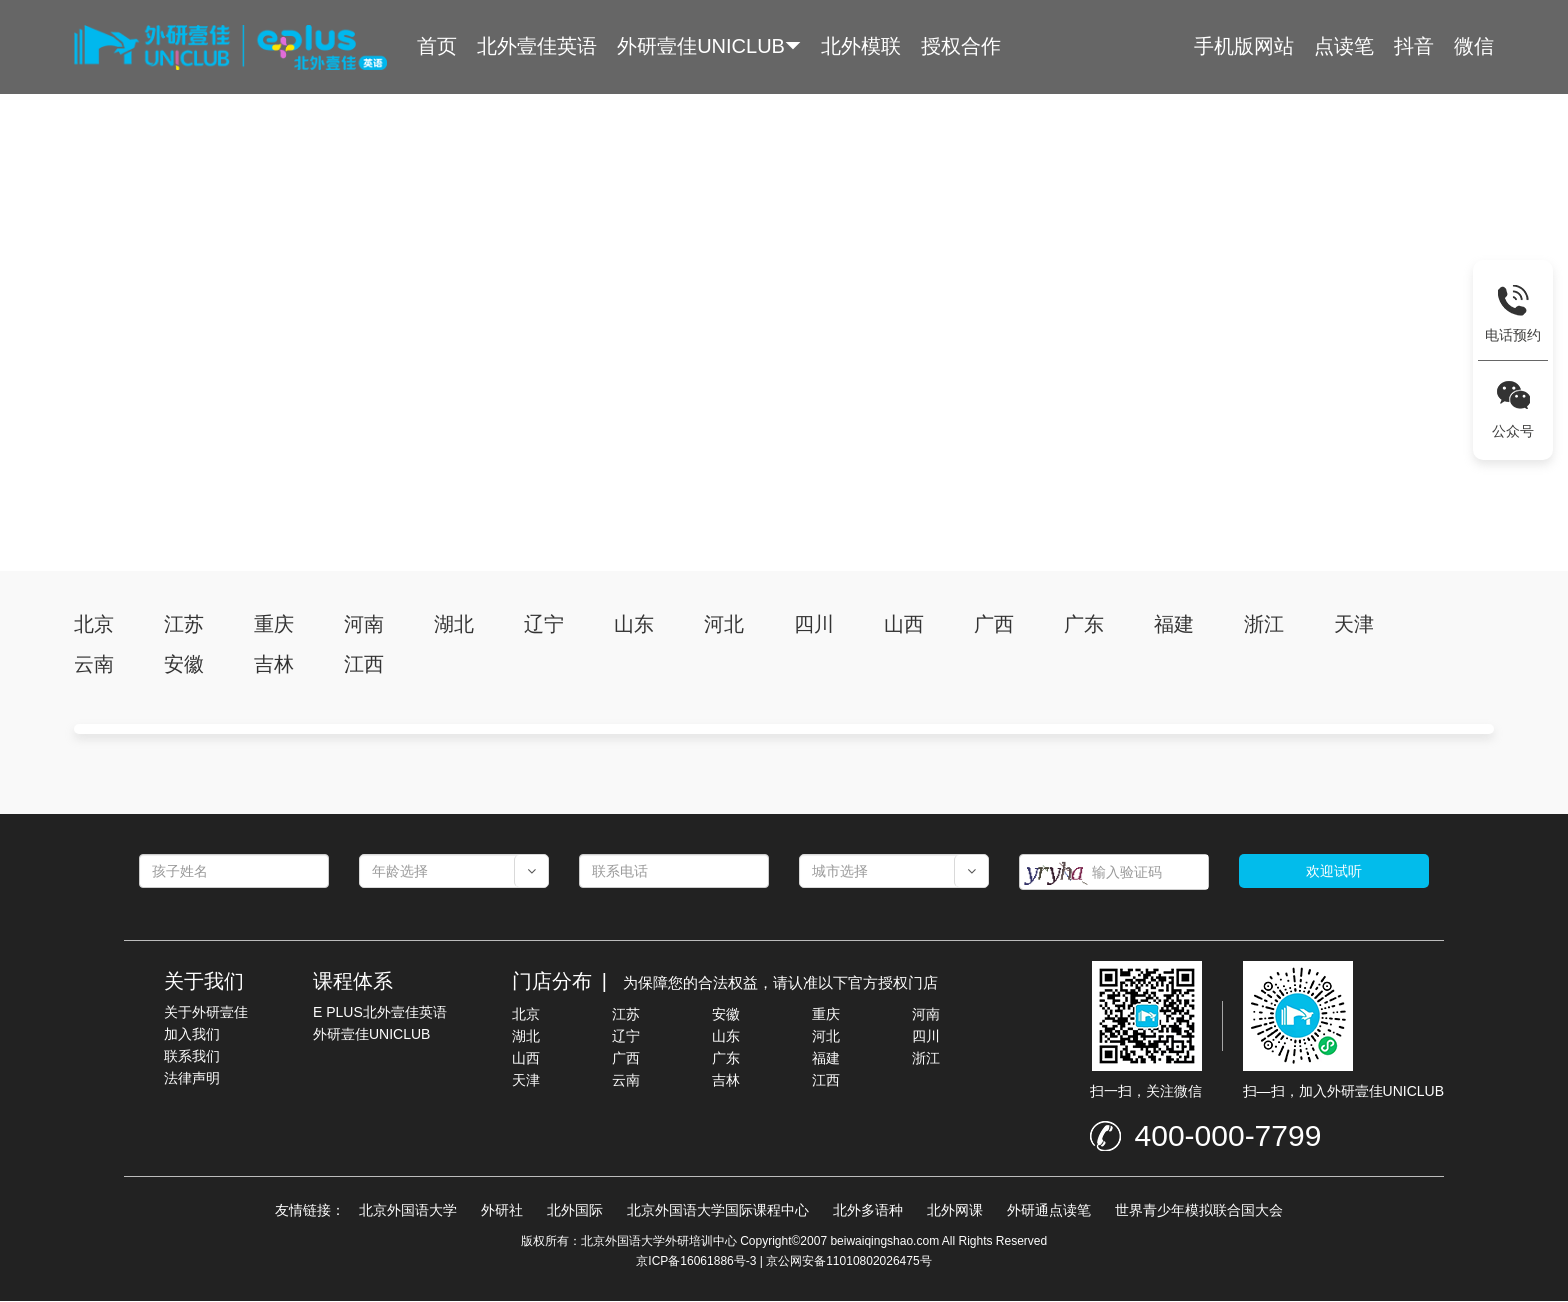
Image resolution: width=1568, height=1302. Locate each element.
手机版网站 (1244, 46)
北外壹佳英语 (537, 46)
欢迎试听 (1334, 872)
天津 (526, 1081)
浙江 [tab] (1264, 625)
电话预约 (1513, 335)
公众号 (1513, 431)
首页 (437, 46)
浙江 (926, 1059)
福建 (826, 1059)
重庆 (826, 1015)
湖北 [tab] (454, 625)
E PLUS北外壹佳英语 (380, 1013)
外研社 (502, 1211)
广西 (626, 1059)
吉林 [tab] (274, 665)
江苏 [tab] (184, 625)
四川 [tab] (814, 625)
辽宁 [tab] (544, 625)
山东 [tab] (634, 625)
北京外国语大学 (408, 1211)
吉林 (726, 1081)
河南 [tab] (364, 625)
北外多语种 (868, 1211)
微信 (1474, 46)
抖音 (1414, 46)
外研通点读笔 (1049, 1211)
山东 (726, 1037)
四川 (926, 1037)
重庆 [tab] (274, 625)
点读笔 (1344, 46)
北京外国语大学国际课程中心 (718, 1211)
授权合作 (961, 46)
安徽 (726, 1015)
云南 (626, 1081)
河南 (926, 1015)
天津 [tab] (1354, 625)
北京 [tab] (94, 625)
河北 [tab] (724, 625)
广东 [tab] (1084, 625)
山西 (526, 1059)
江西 (826, 1081)
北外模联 (861, 46)
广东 (726, 1059)
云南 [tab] (94, 665)
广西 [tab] (994, 625)
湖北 (526, 1037)
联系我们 (192, 1057)
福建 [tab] (1174, 625)
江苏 (626, 1015)
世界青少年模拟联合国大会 (1199, 1211)
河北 (826, 1037)
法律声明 (192, 1079)
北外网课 (955, 1211)
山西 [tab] (904, 625)
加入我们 (192, 1035)
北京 (526, 1015)
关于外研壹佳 (206, 1013)
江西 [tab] (364, 665)
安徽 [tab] (184, 665)
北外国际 (575, 1211)
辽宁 (626, 1037)
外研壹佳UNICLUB (701, 46)
